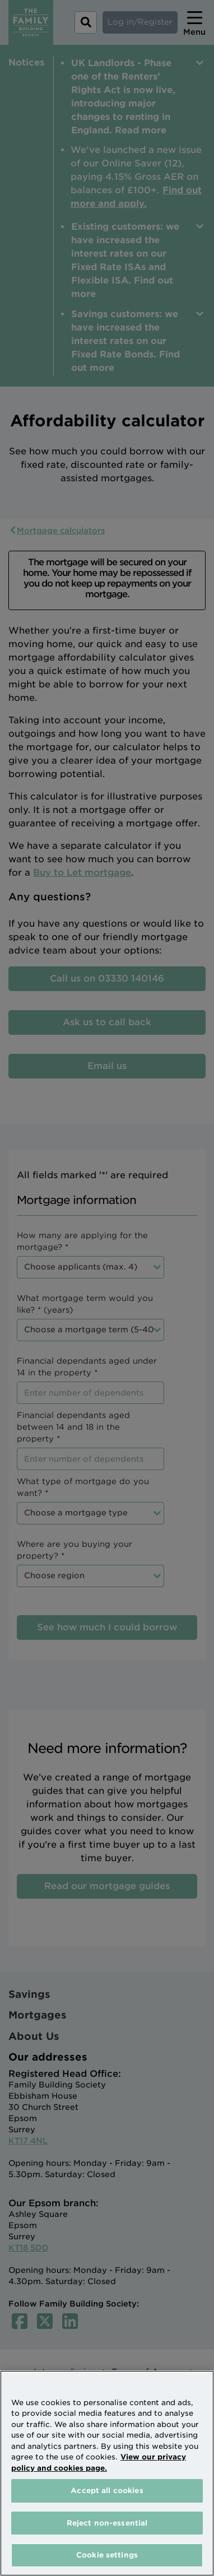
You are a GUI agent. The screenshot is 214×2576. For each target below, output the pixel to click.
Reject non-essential (107, 2523)
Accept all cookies (107, 2490)
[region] (107, 2473)
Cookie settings (107, 2555)
